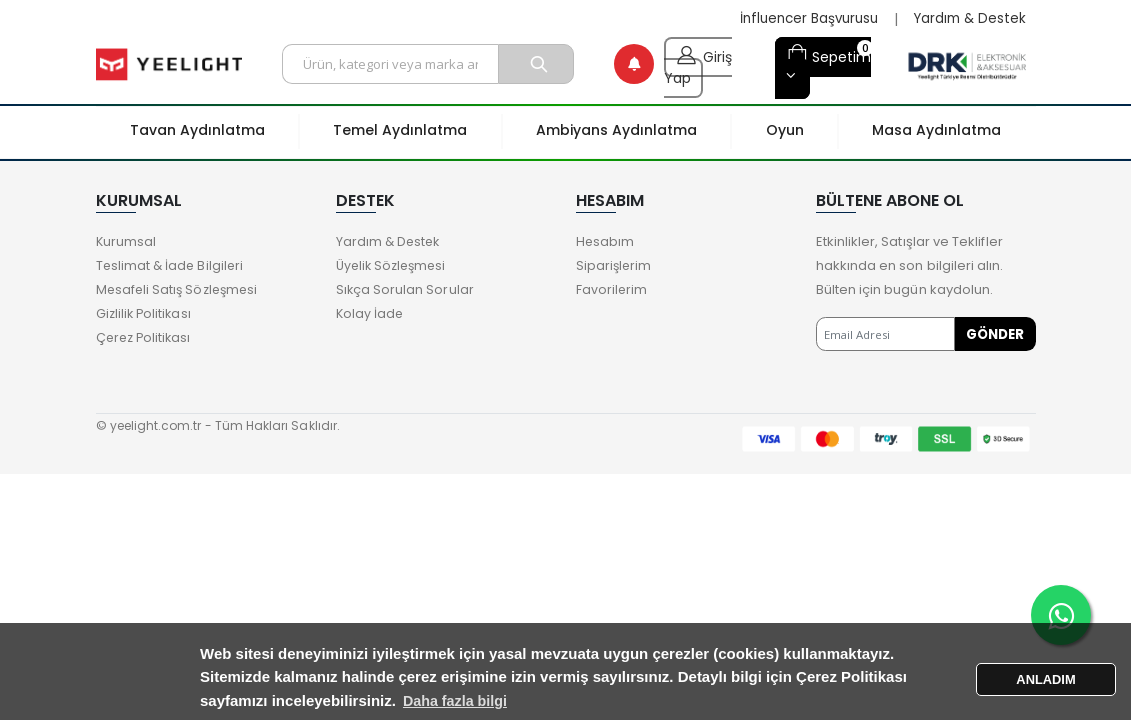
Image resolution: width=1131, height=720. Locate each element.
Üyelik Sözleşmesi (394, 265)
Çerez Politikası (146, 337)
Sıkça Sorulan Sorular (405, 289)
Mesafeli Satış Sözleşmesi (180, 289)
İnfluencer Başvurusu (800, 19)
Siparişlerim (615, 265)
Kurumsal (127, 241)
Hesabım (605, 241)
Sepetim (829, 54)
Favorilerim (612, 289)
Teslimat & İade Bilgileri (172, 265)
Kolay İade (371, 313)
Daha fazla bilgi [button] (527, 700)
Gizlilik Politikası (145, 313)
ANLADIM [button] (1046, 678)
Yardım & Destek (967, 19)
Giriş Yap (698, 64)
